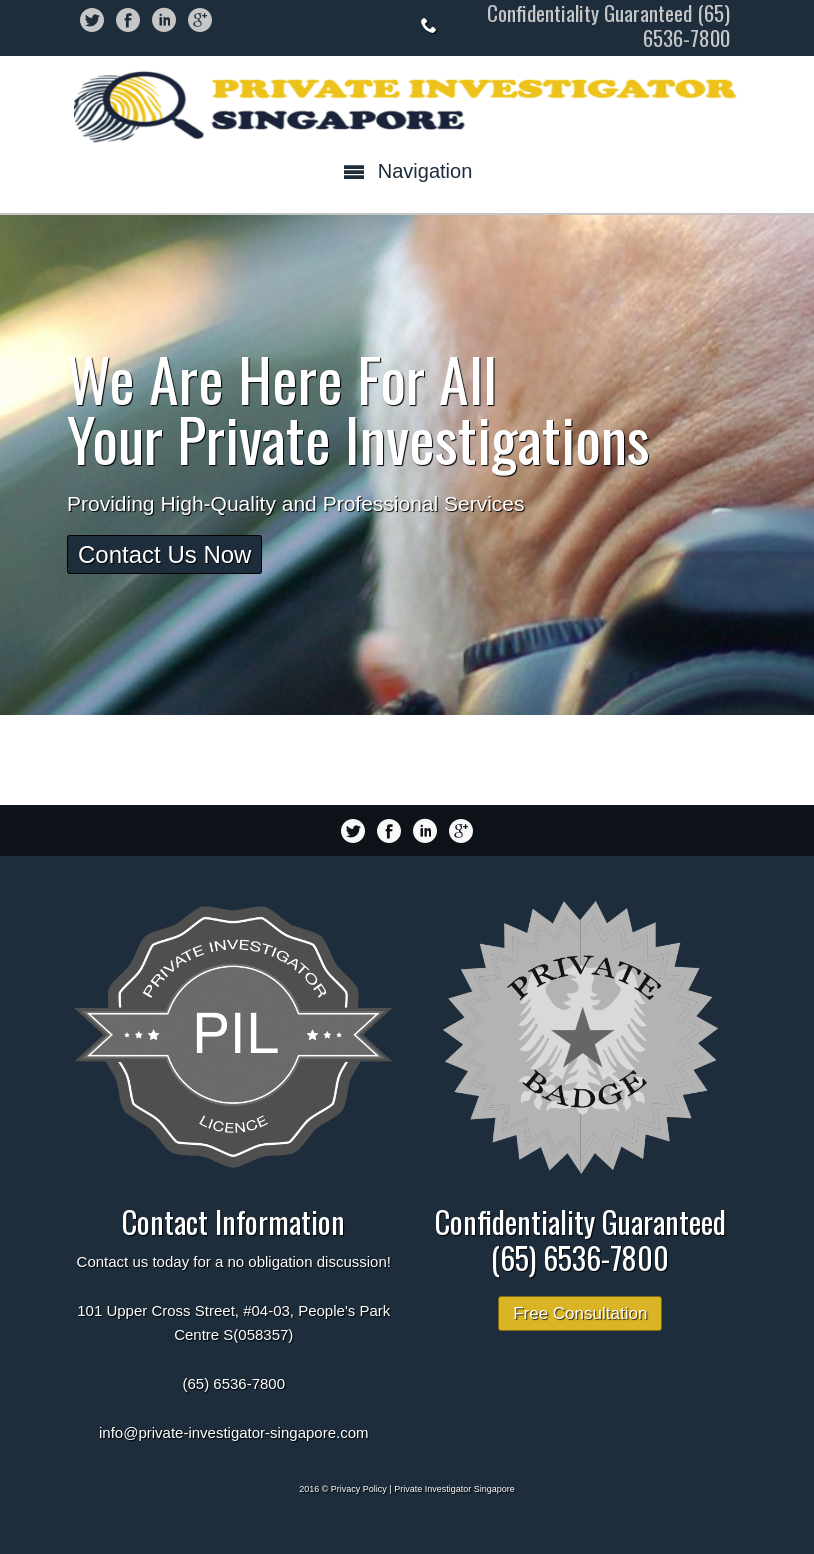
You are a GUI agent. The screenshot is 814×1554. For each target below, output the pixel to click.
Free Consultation (580, 1313)
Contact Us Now (164, 554)
